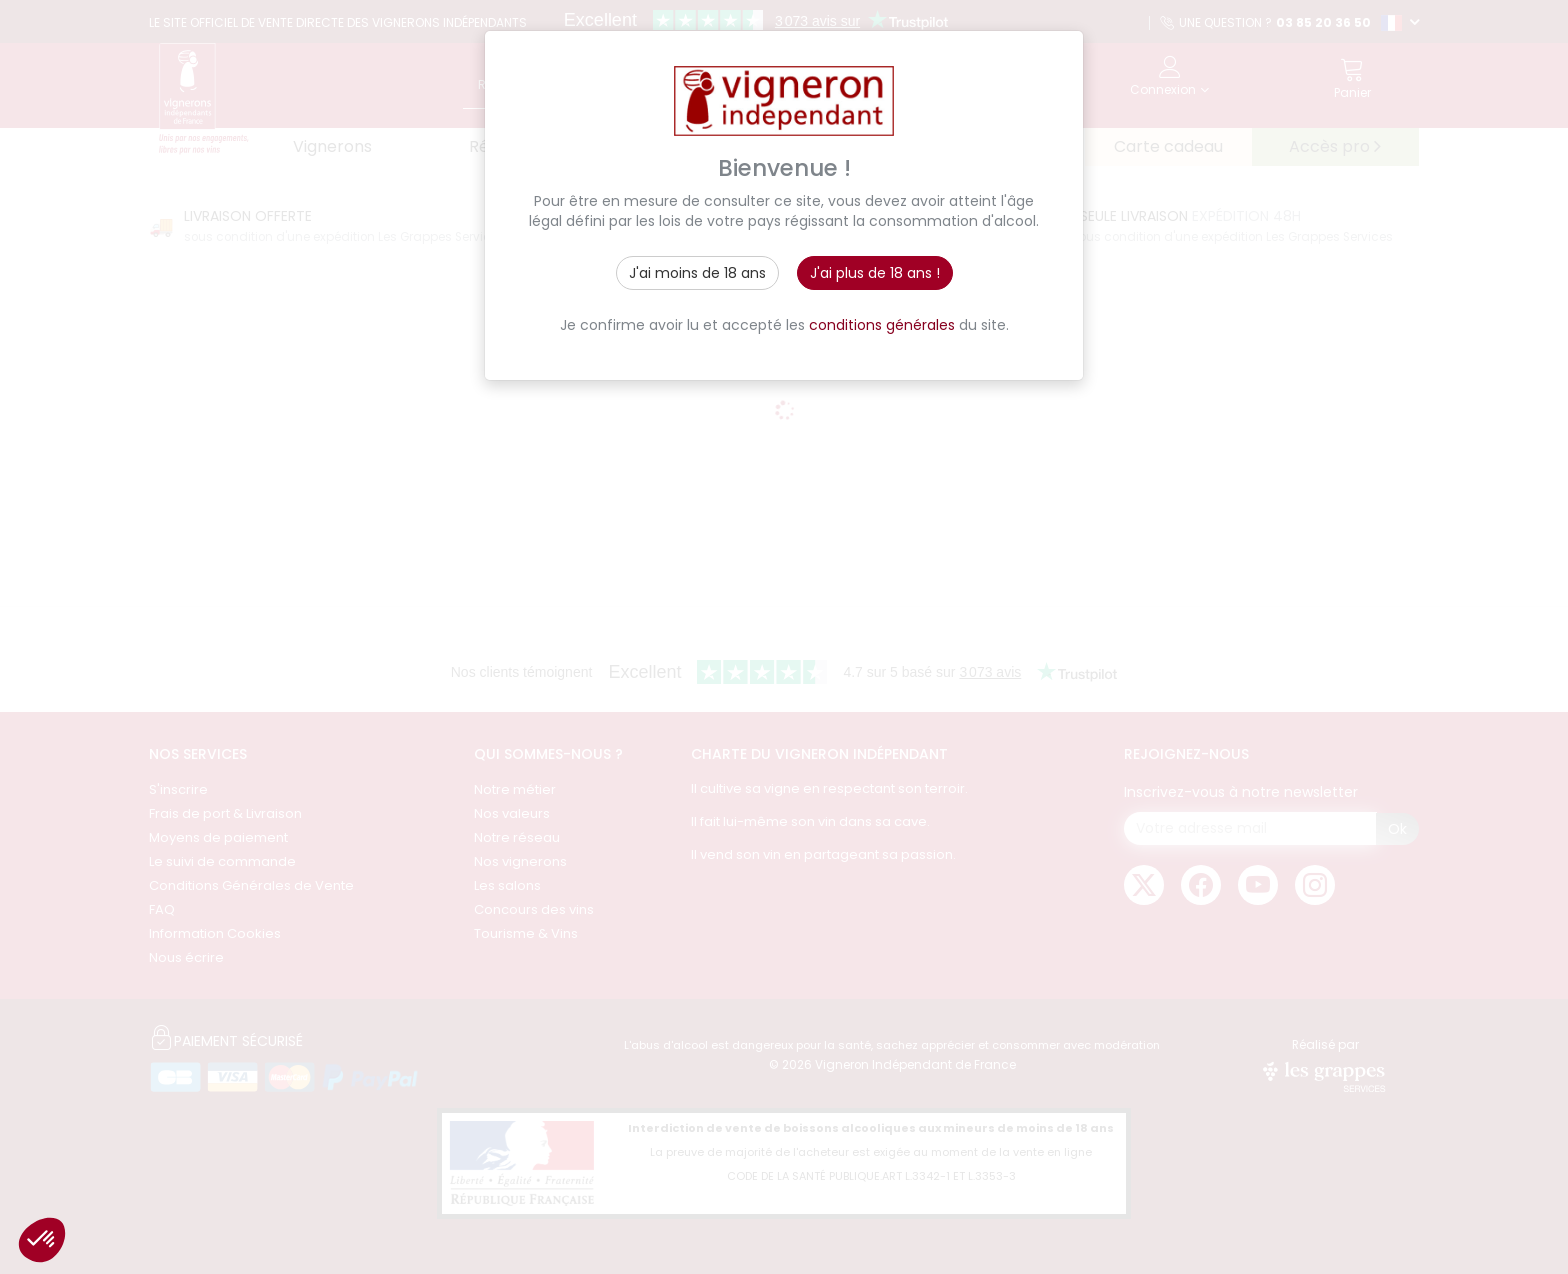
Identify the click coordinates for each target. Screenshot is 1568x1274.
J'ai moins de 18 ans (697, 273)
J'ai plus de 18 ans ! (875, 273)
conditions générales (882, 325)
